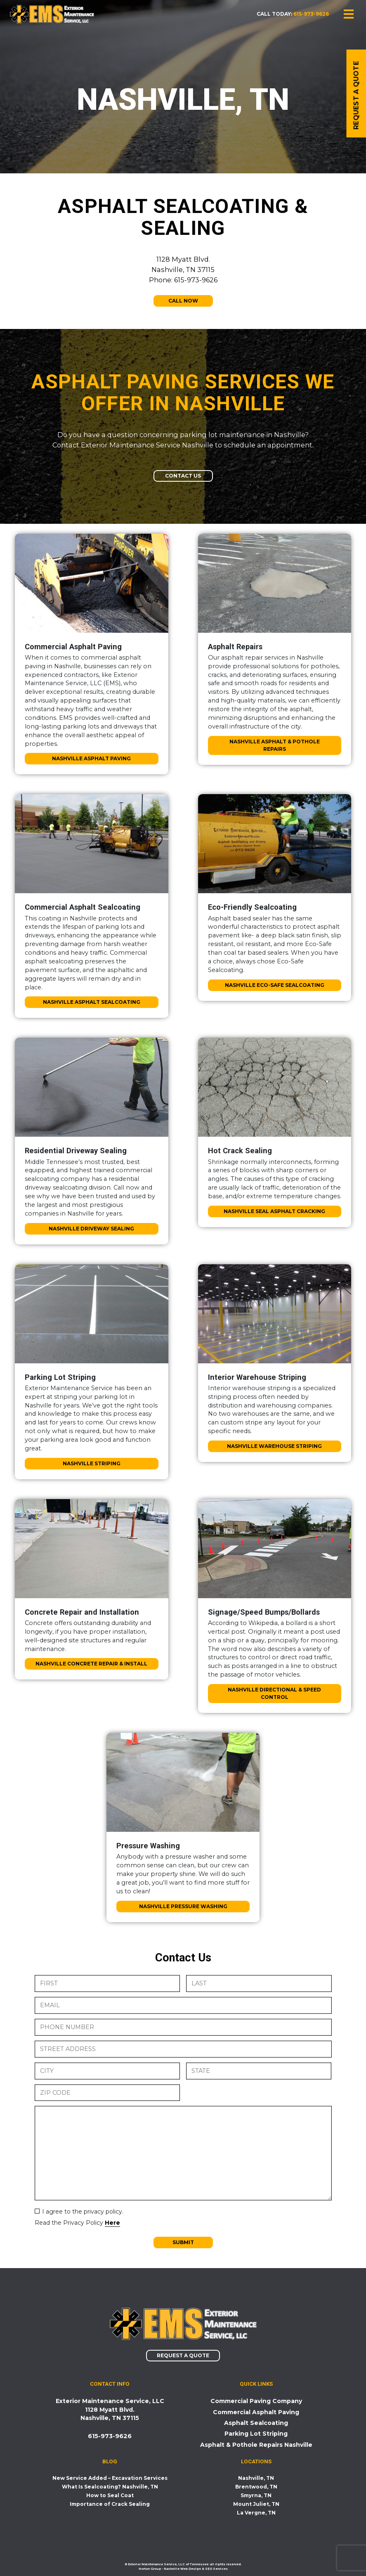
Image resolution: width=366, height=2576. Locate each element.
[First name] (107, 1983)
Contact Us (183, 476)
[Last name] (259, 1983)
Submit (183, 2242)
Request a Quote (183, 2355)
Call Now (183, 301)
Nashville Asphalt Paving (91, 758)
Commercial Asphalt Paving (256, 2412)
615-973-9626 (311, 14)
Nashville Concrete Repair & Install (91, 1664)
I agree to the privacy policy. (82, 2211)
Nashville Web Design (182, 2569)
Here (112, 2222)
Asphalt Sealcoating (256, 2423)
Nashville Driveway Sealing (91, 1228)
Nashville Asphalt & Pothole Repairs (274, 745)
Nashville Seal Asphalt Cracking (274, 1211)
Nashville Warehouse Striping (274, 1446)
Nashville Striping (91, 1463)
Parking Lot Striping (256, 2433)
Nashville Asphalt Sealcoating (91, 1002)
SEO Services (216, 2569)
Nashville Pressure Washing (183, 1906)
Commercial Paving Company (256, 2401)
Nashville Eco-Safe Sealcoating (274, 985)
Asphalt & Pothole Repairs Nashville (256, 2444)
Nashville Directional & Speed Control (274, 1693)
